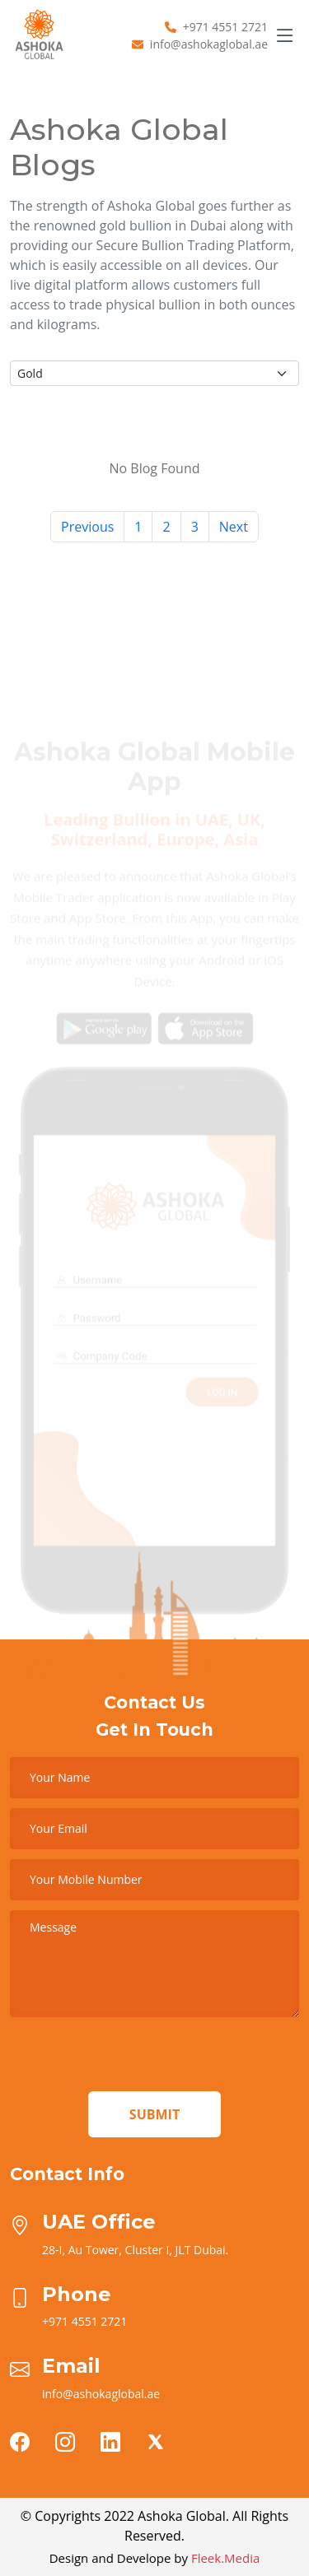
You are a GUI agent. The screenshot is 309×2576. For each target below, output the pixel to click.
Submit (154, 2114)
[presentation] (135, 2059)
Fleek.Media (225, 2558)
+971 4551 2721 (225, 27)
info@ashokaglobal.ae (209, 44)
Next (233, 527)
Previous (87, 527)
